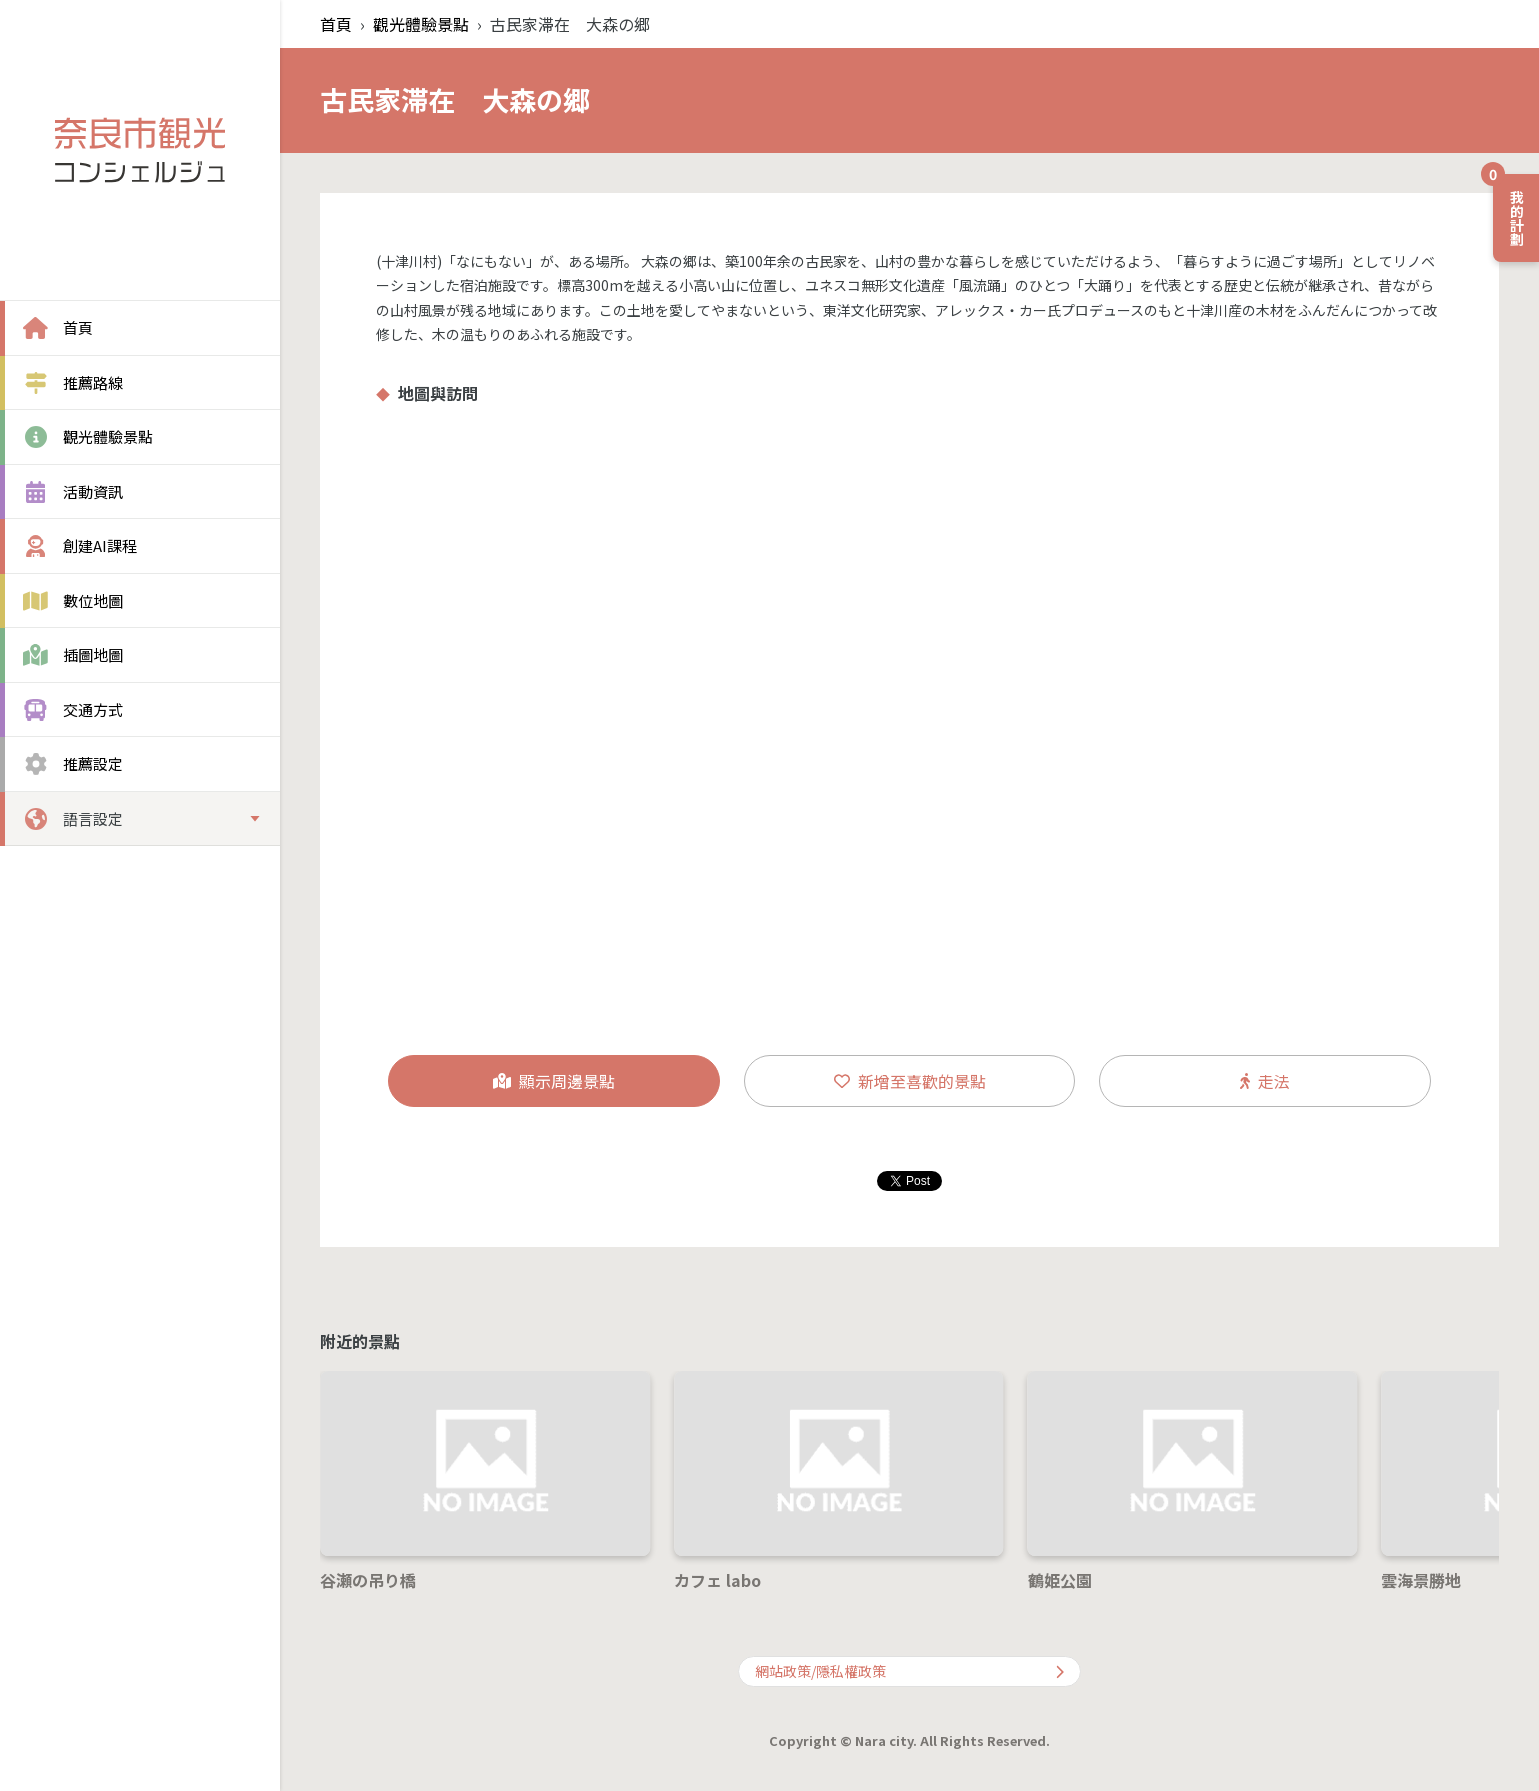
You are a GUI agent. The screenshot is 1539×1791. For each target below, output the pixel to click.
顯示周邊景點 (554, 1081)
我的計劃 (1510, 210)
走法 (1265, 1081)
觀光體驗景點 (421, 24)
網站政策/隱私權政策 (909, 1671)
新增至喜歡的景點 (910, 1081)
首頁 (336, 24)
